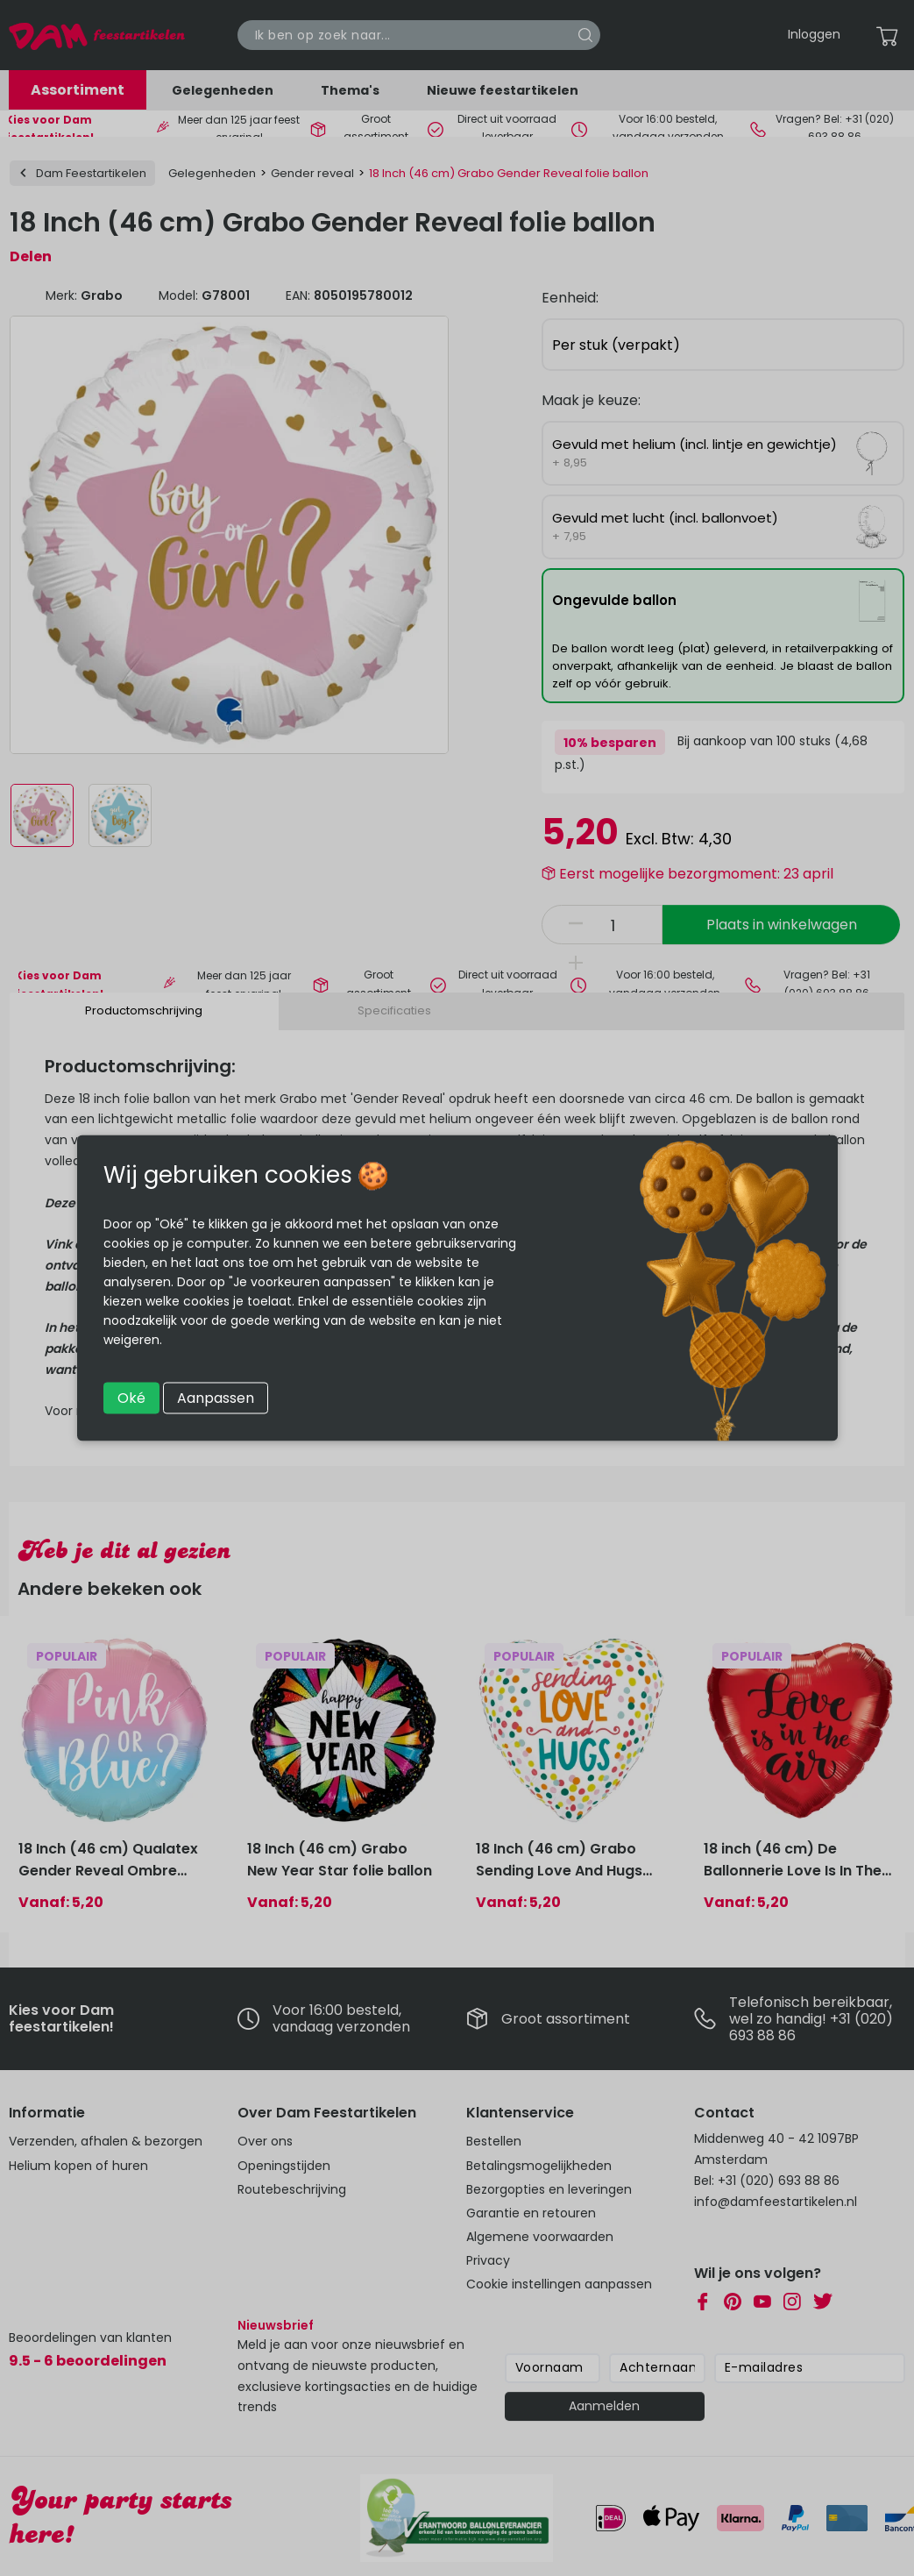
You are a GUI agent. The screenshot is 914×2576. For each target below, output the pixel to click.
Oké (131, 1398)
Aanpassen (215, 1398)
